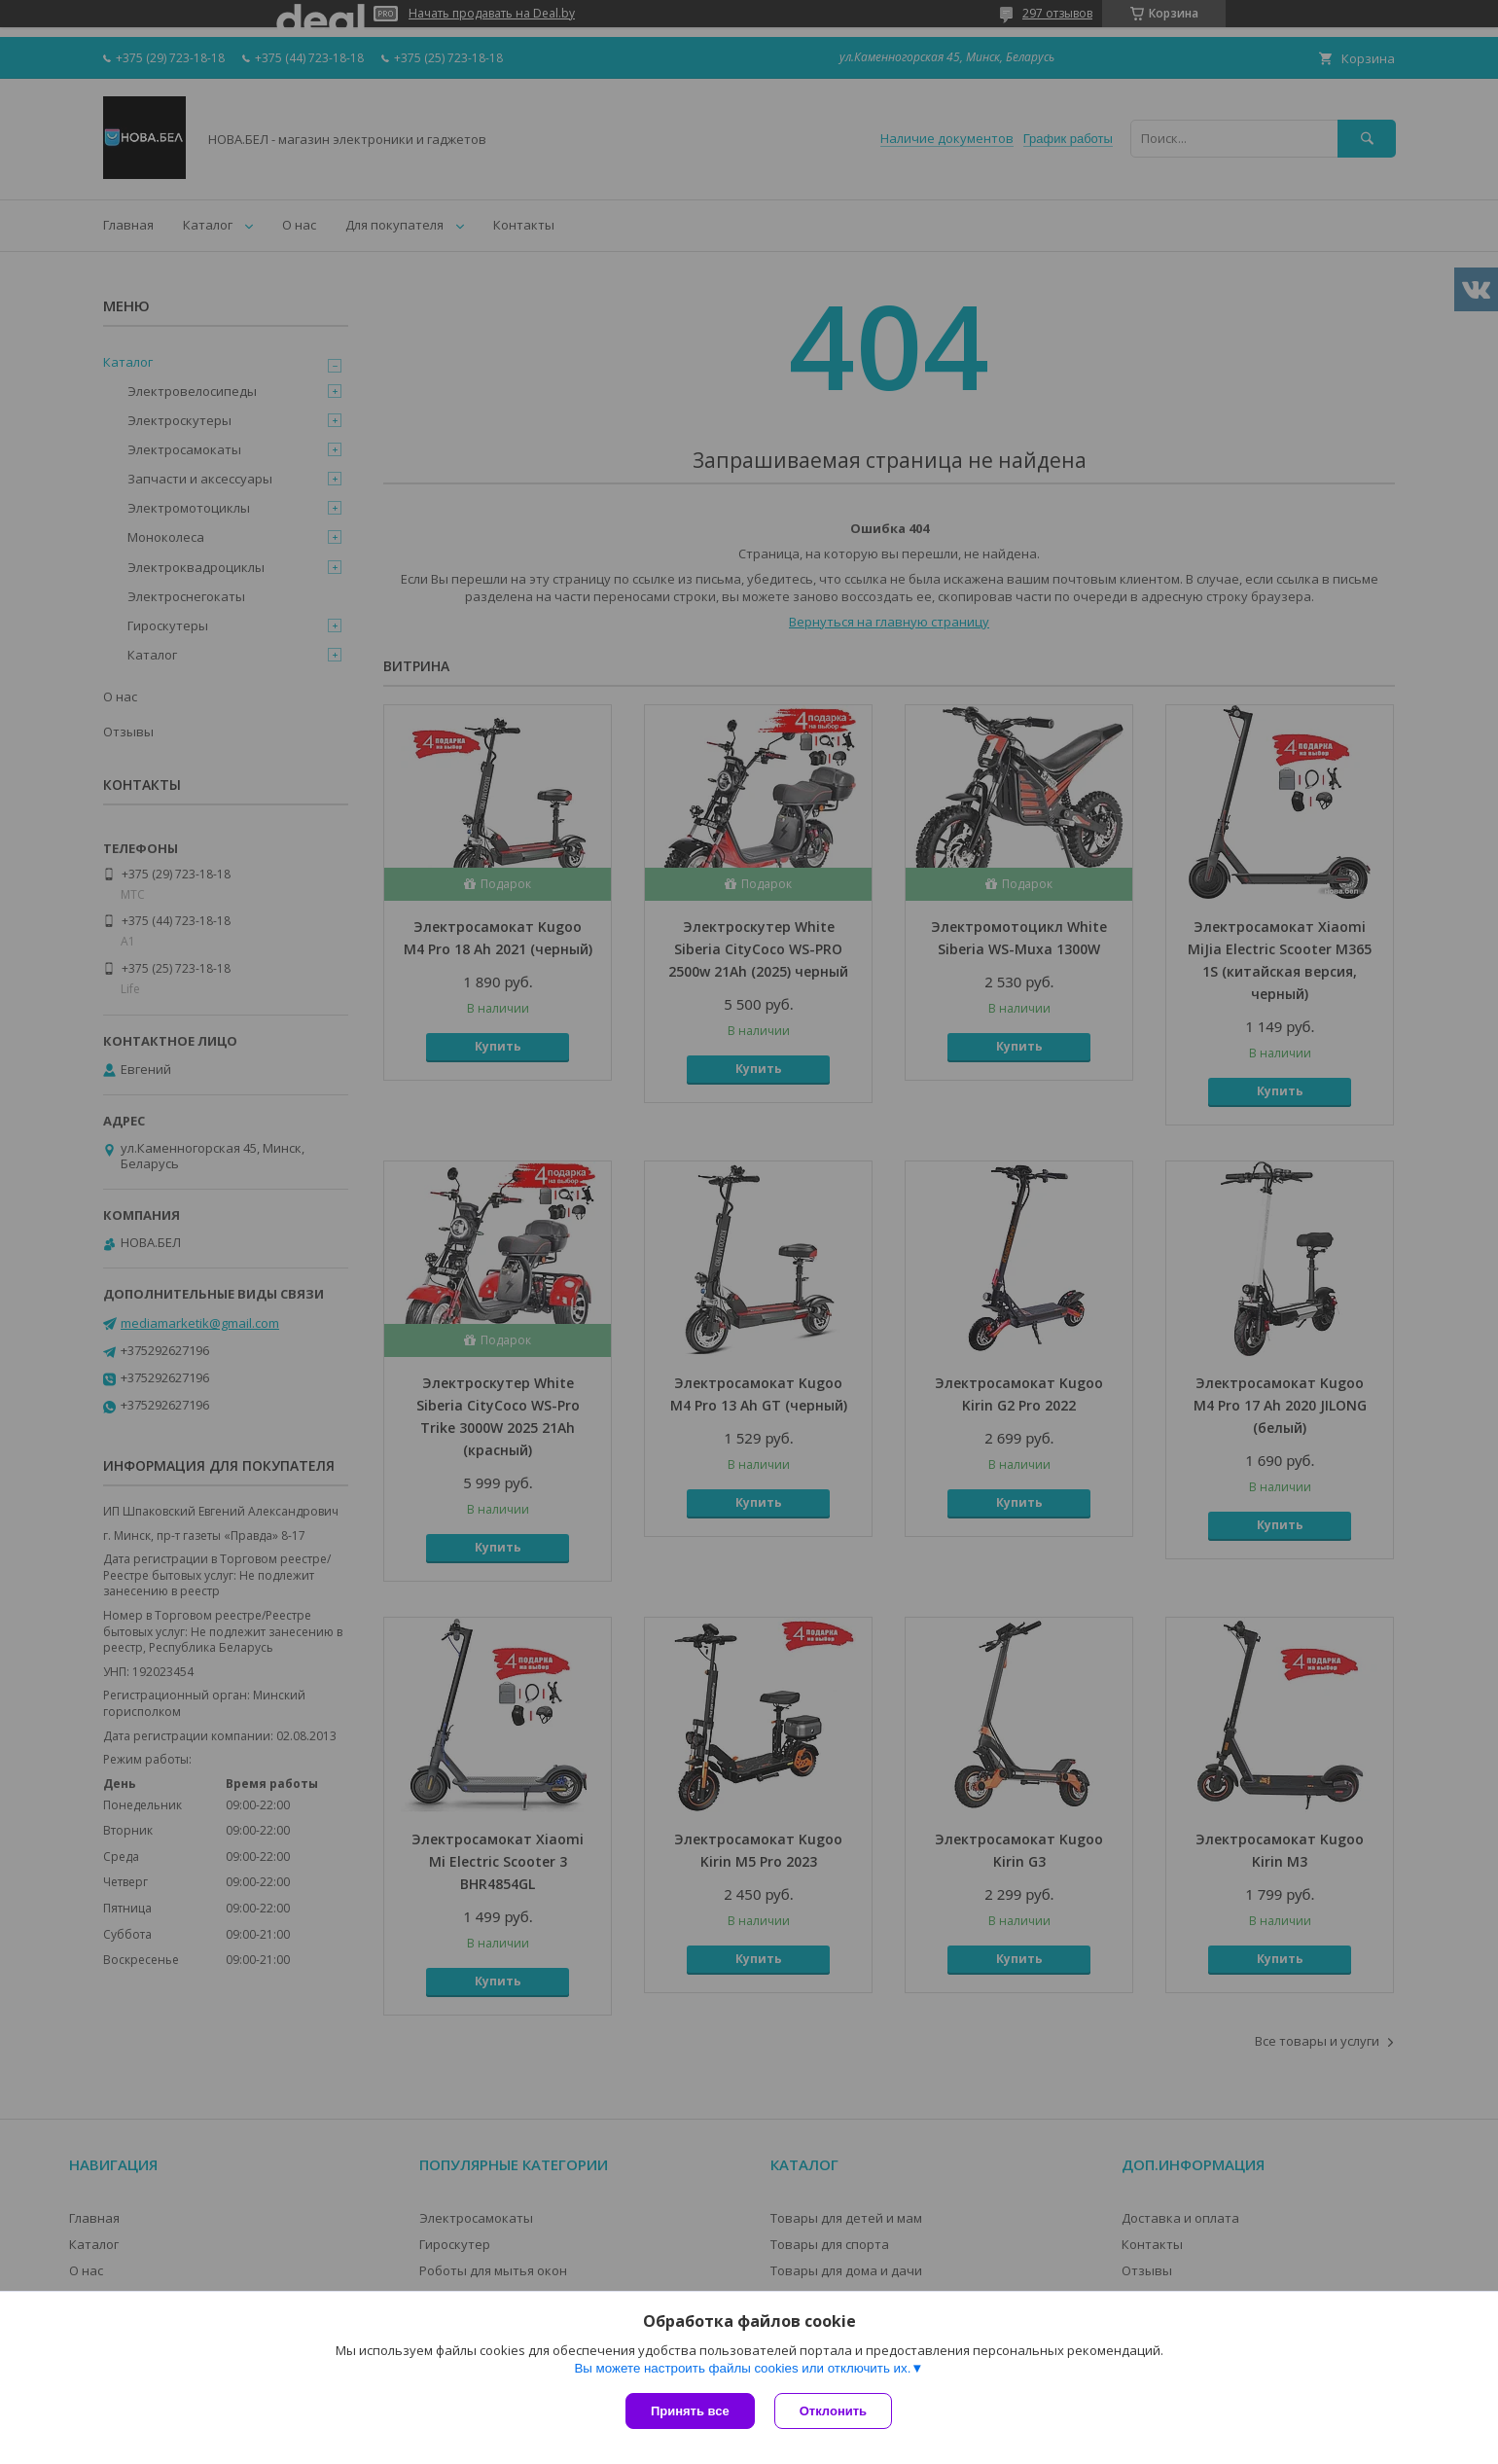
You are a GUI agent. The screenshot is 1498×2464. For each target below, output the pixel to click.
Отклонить (833, 2411)
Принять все (690, 2411)
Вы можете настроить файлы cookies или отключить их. (742, 2368)
